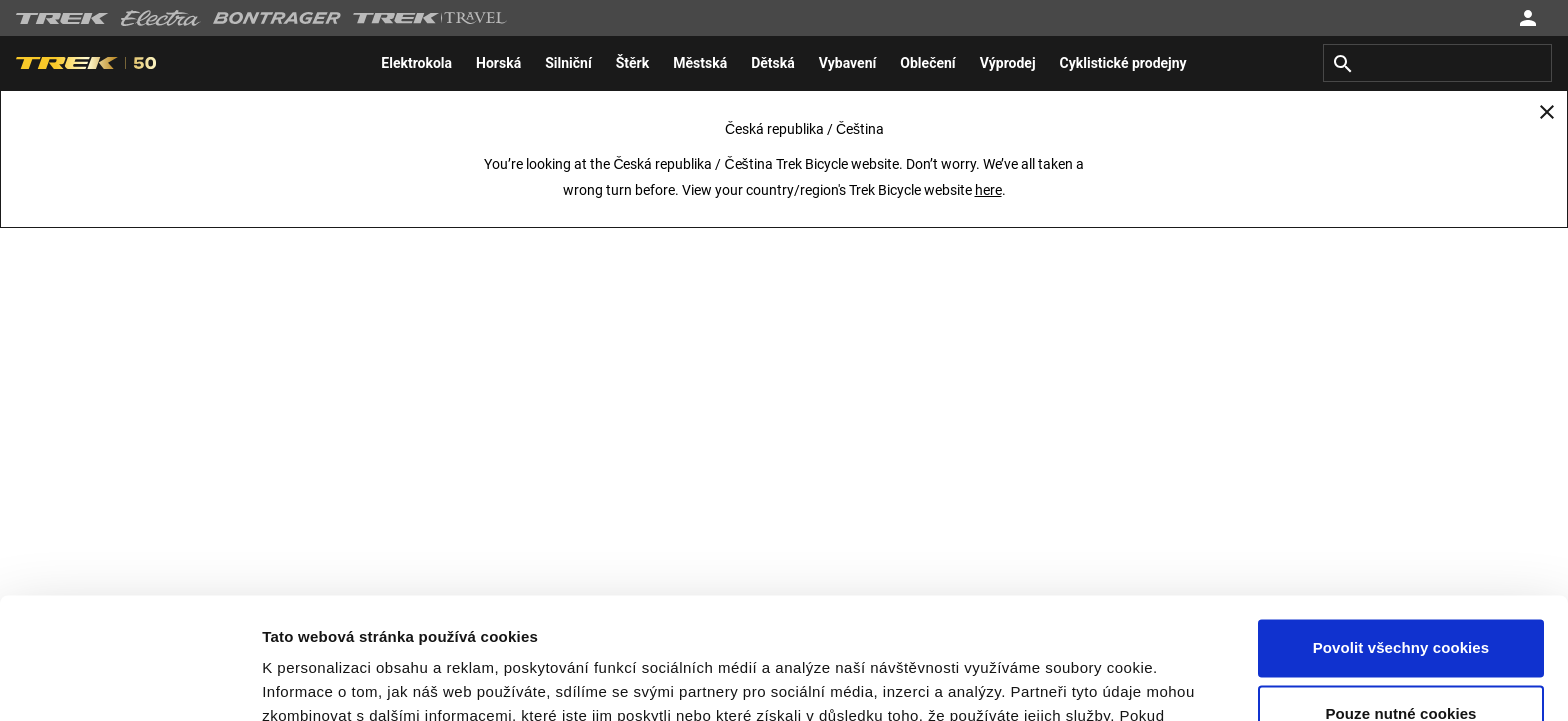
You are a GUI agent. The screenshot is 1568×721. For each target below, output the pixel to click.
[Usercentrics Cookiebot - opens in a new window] (129, 682)
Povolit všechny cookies (1401, 534)
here (988, 190)
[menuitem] (416, 63)
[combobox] (1437, 63)
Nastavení (298, 681)
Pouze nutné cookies (1400, 599)
